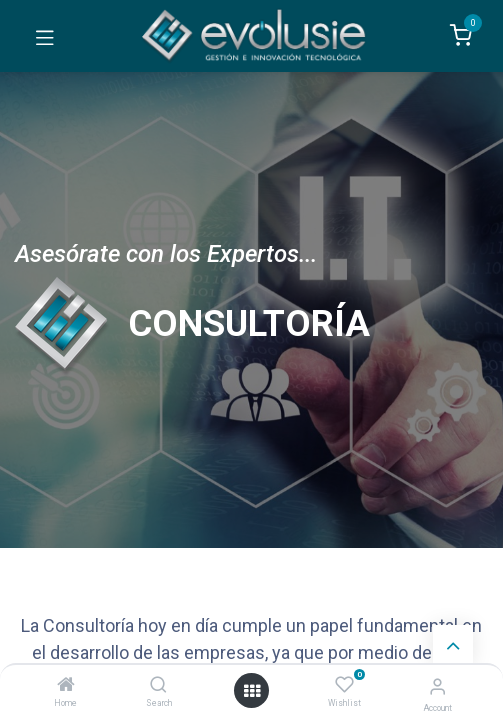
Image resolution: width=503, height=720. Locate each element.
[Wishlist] (344, 685)
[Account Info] (437, 686)
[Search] (158, 686)
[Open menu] (252, 691)
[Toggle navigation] (45, 36)
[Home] (66, 686)
